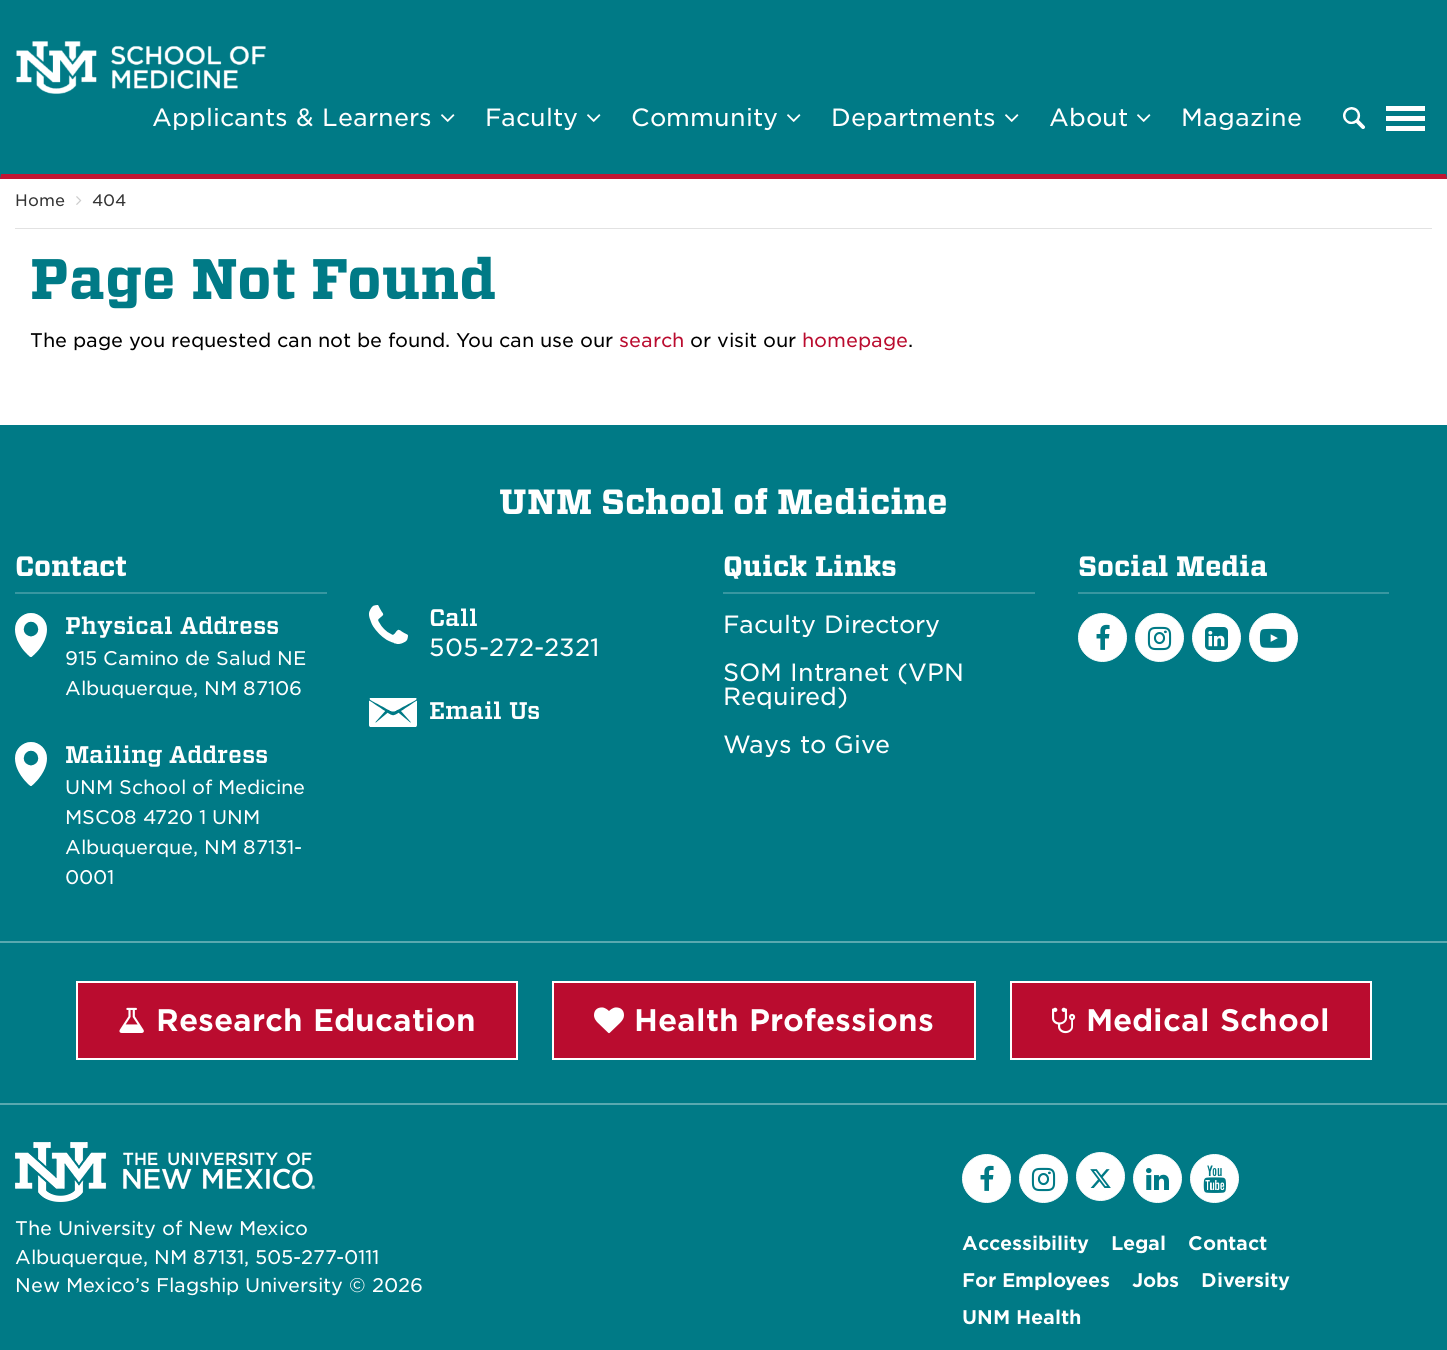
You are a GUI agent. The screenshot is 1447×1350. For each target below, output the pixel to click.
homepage (855, 340)
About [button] (1100, 117)
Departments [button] (925, 117)
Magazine (1241, 117)
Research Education (297, 1020)
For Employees (1036, 1280)
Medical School (1191, 1020)
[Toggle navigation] (1406, 118)
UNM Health (1021, 1317)
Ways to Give (806, 745)
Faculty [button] (543, 117)
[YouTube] (1214, 1178)
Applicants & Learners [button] (303, 117)
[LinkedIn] (1216, 637)
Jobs (1155, 1280)
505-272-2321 (514, 647)
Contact (1227, 1243)
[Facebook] (1102, 637)
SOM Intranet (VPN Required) (843, 685)
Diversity (1245, 1280)
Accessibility (1025, 1243)
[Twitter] (1100, 1176)
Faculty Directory (831, 625)
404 (109, 200)
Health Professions (764, 1020)
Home (40, 200)
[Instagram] (1159, 637)
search (651, 340)
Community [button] (716, 117)
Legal (1138, 1243)
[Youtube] (1273, 637)
